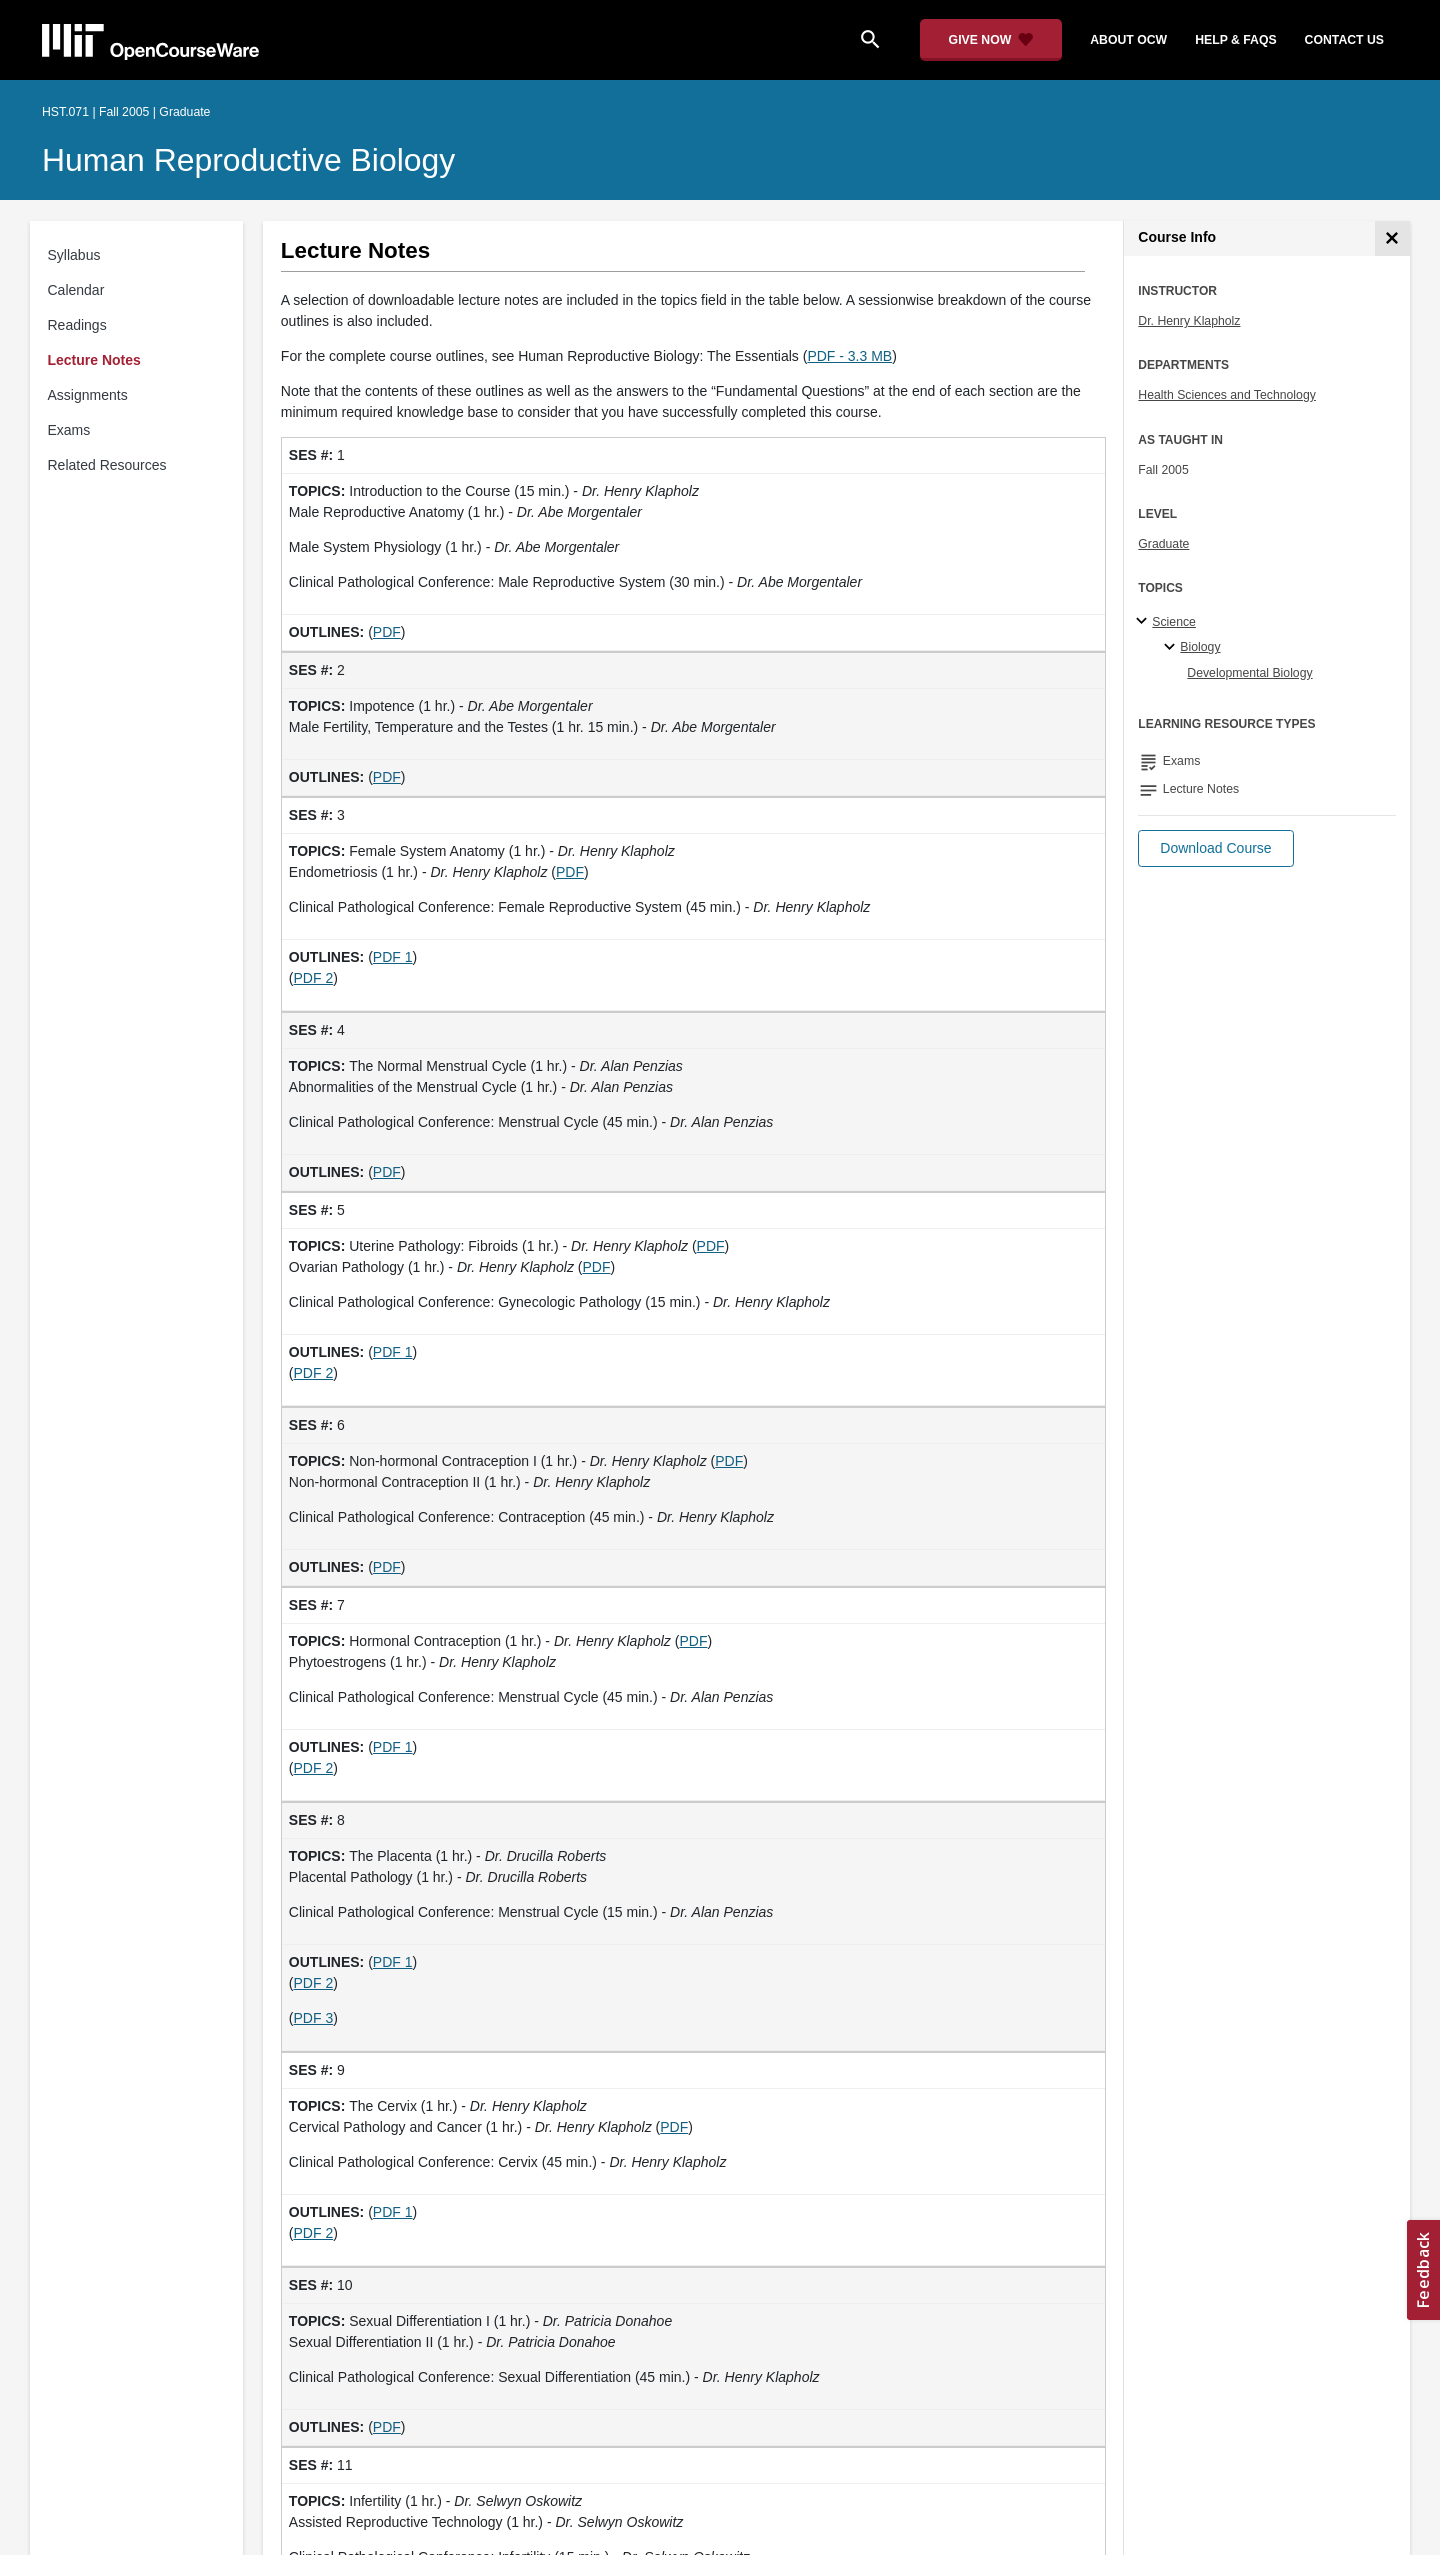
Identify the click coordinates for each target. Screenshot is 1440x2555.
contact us (1344, 40)
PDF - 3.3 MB (849, 356)
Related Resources (107, 465)
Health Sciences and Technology (1227, 395)
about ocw (1128, 40)
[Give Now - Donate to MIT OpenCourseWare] (991, 40)
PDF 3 (314, 2018)
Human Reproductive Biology (248, 160)
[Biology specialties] (1172, 648)
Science (1174, 622)
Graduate (1163, 544)
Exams (69, 430)
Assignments (88, 395)
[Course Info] (1392, 238)
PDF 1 (393, 957)
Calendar (76, 290)
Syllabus (74, 255)
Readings (77, 325)
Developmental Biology (1249, 673)
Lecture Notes (94, 360)
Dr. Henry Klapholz (1189, 321)
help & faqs (1235, 40)
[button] (1215, 848)
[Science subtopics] (1144, 622)
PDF (387, 632)
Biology (1200, 647)
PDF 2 (314, 978)
